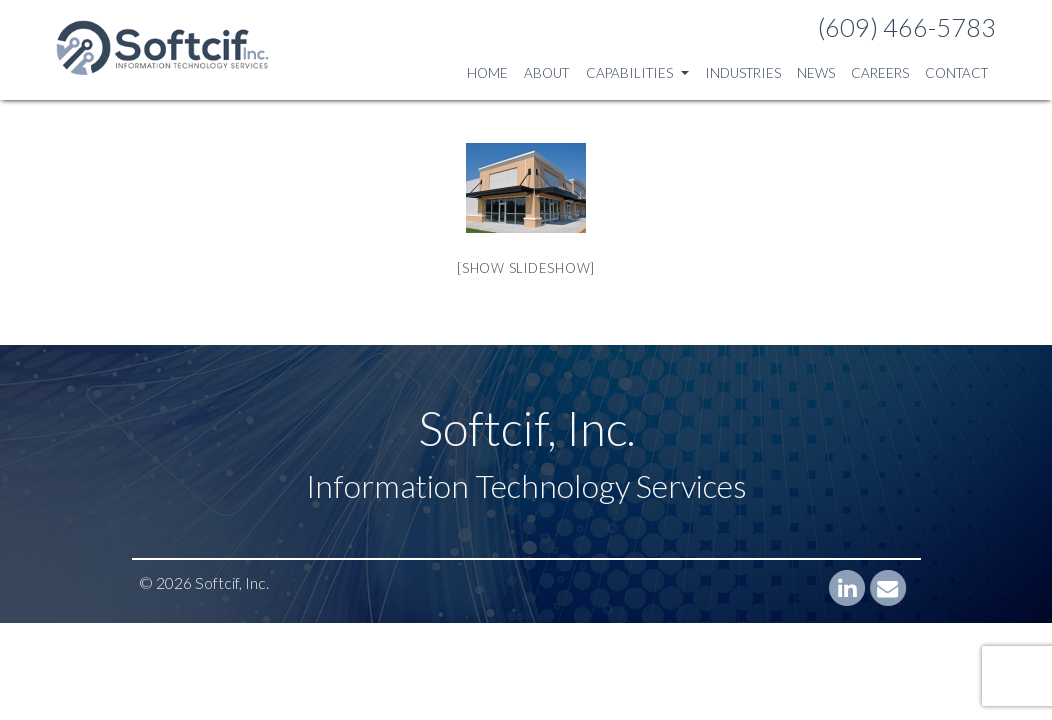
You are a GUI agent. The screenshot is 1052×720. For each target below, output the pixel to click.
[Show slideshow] (526, 268)
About (546, 73)
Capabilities (637, 73)
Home (487, 73)
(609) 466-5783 (907, 27)
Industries (743, 73)
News (816, 73)
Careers (880, 73)
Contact (956, 73)
